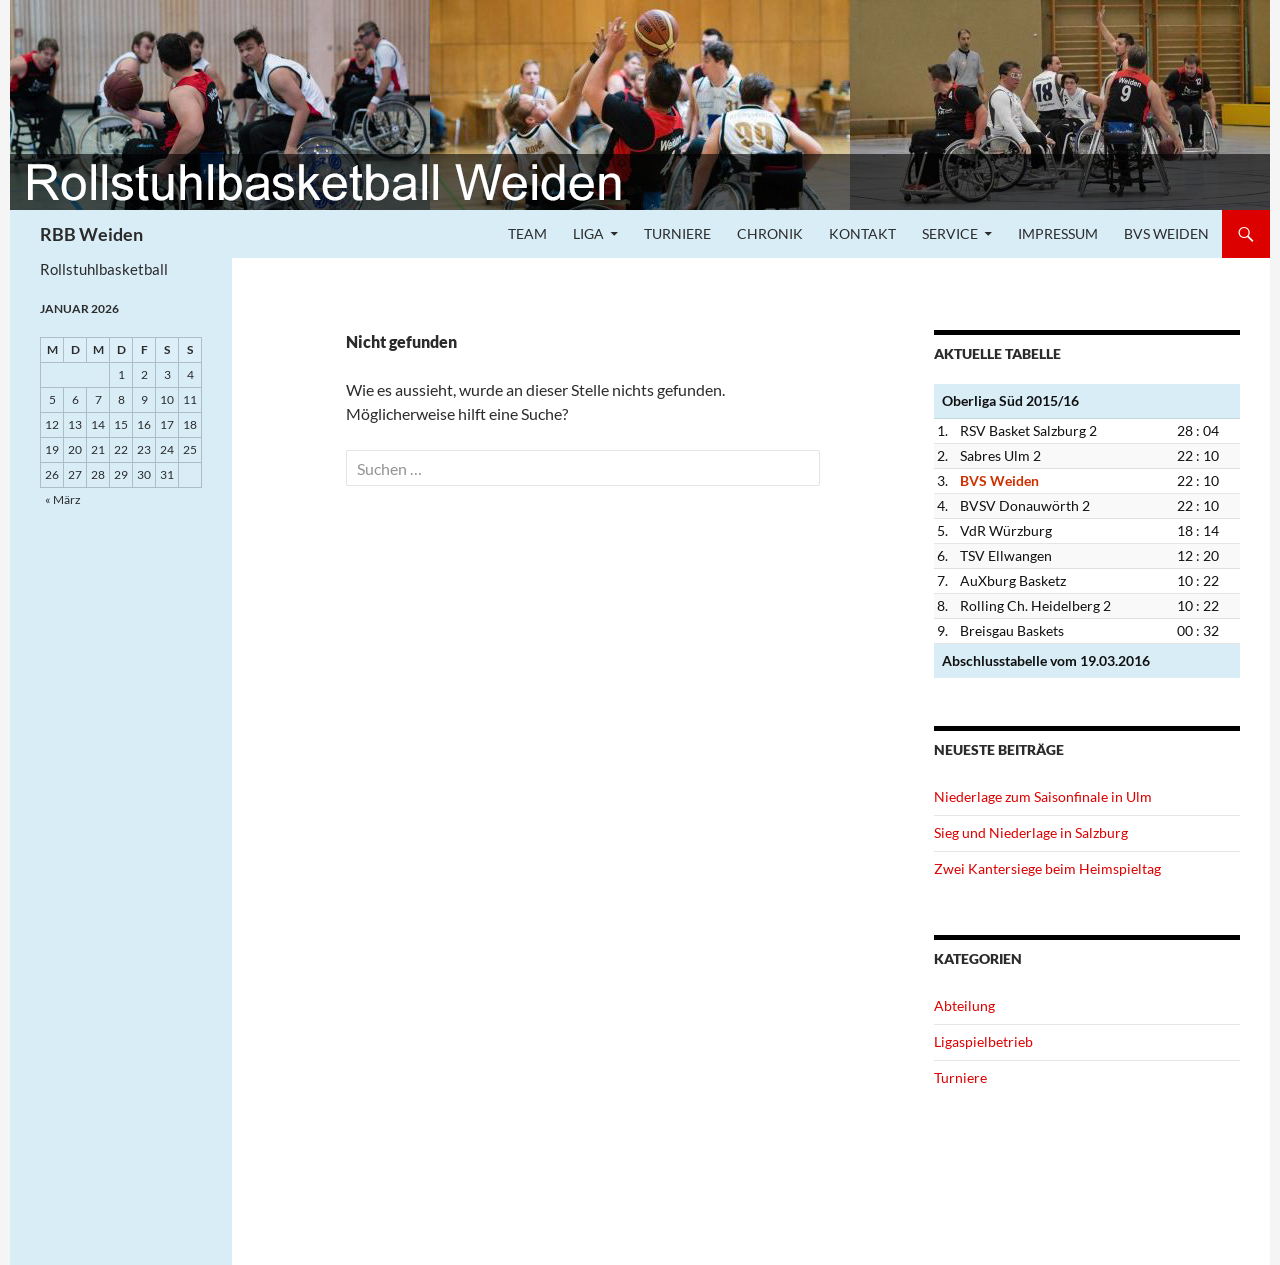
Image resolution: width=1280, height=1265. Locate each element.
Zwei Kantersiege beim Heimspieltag (1047, 868)
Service (950, 233)
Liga (588, 233)
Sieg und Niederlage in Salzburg (1031, 832)
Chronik (770, 233)
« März (63, 499)
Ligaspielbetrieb (983, 1041)
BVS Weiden (1166, 233)
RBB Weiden (91, 234)
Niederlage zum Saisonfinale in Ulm (1043, 796)
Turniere (677, 233)
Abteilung (964, 1005)
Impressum (1058, 233)
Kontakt (862, 233)
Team (527, 233)
